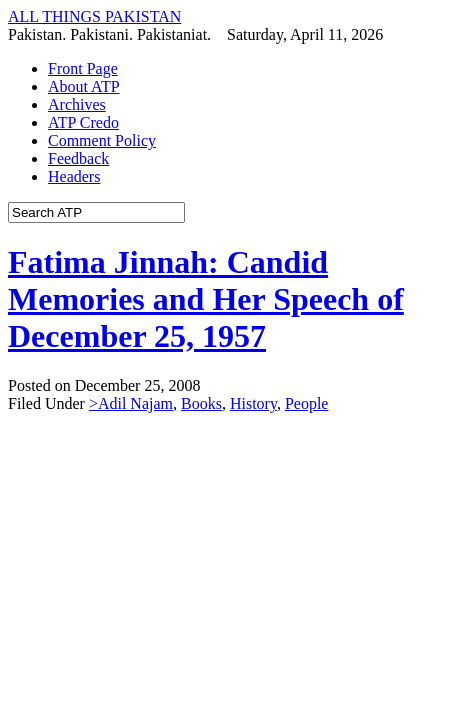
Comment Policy (102, 140)
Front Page (83, 68)
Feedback (78, 158)
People (307, 403)
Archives (77, 104)
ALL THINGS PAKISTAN (94, 16)
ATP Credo (83, 122)
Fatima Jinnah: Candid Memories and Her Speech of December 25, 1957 (206, 299)
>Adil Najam (131, 403)
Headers (74, 176)
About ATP (84, 86)
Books (201, 403)
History (253, 403)
